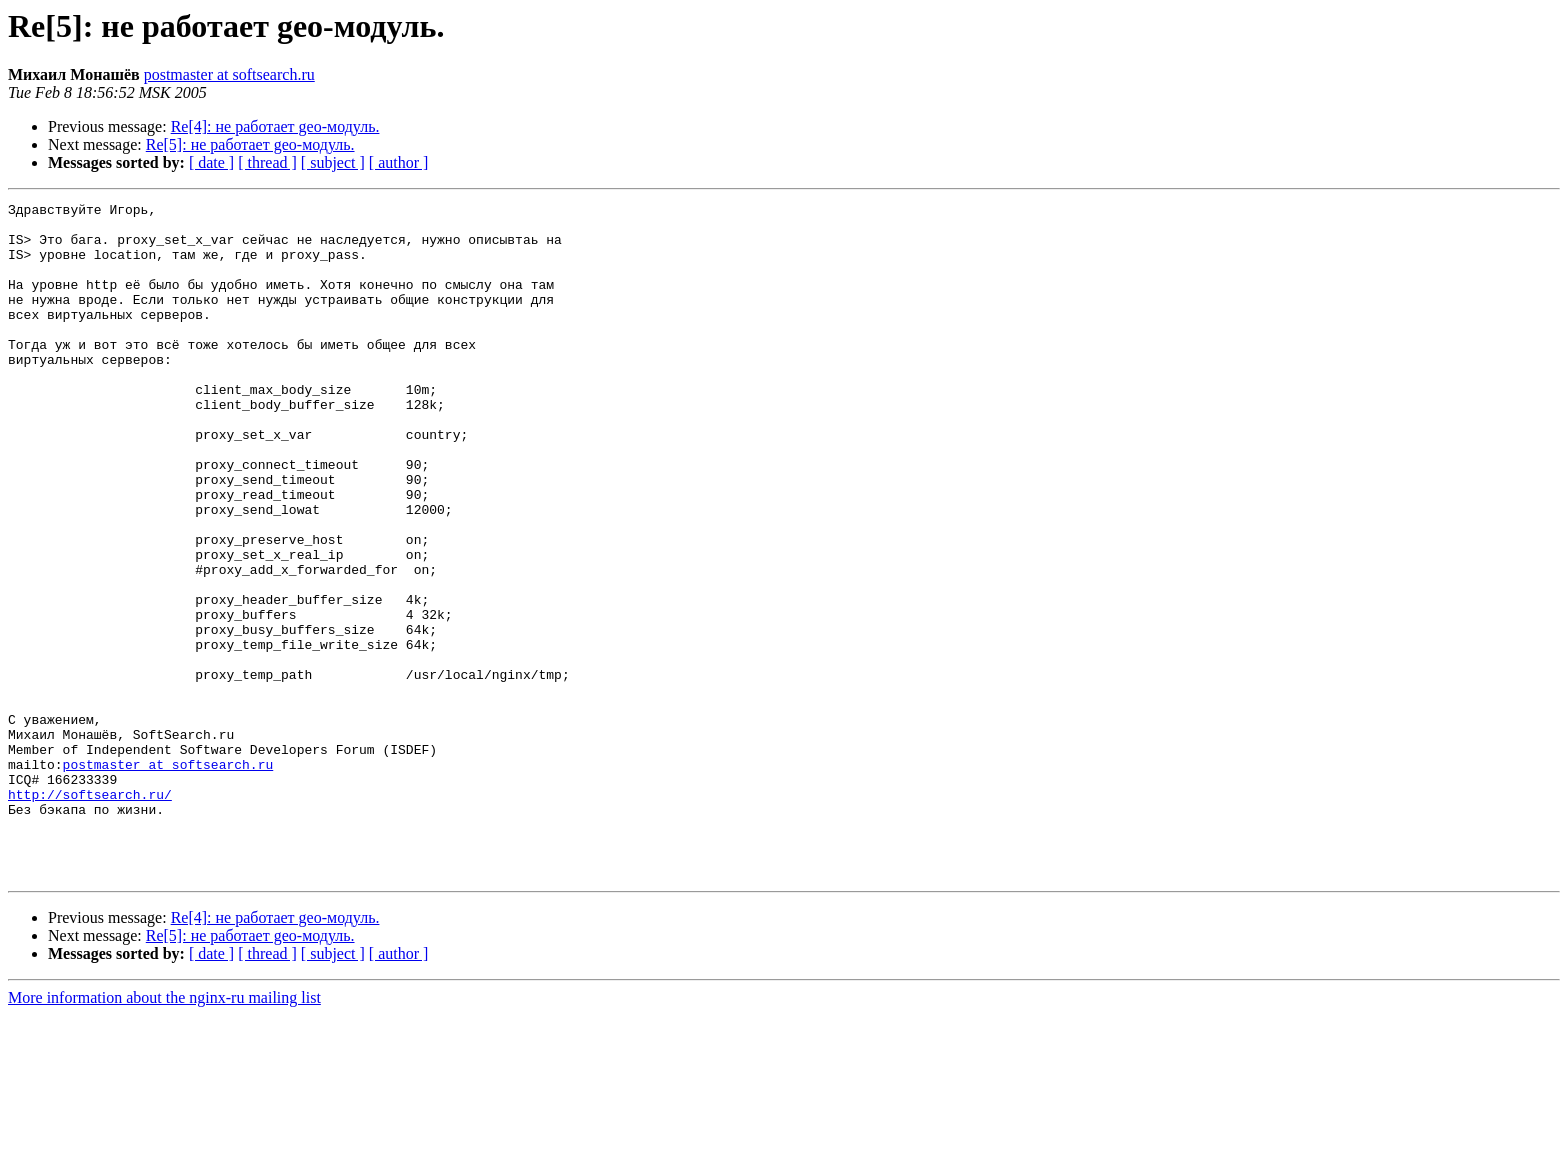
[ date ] (211, 162)
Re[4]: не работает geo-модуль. (275, 126)
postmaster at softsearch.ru (229, 74)
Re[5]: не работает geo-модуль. (250, 144)
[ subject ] (333, 162)
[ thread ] (267, 162)
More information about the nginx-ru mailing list (164, 1132)
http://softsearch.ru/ (90, 914)
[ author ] (399, 162)
